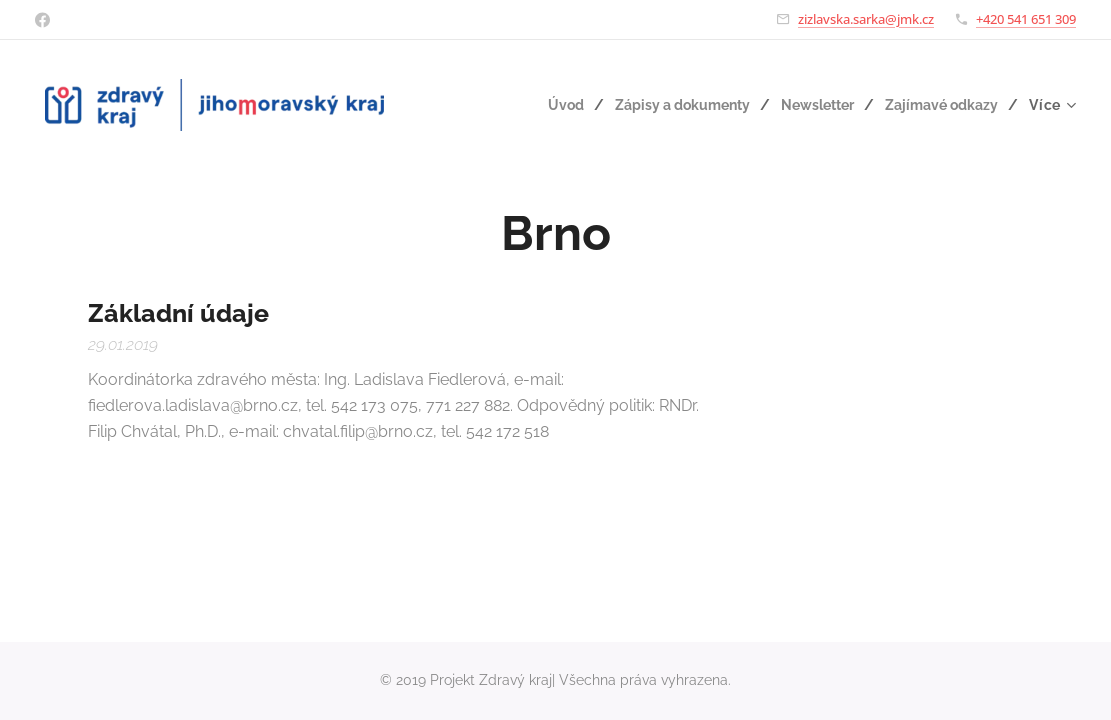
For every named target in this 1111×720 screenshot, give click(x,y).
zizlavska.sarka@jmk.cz (866, 19)
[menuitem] (546, 105)
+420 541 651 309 (1026, 19)
